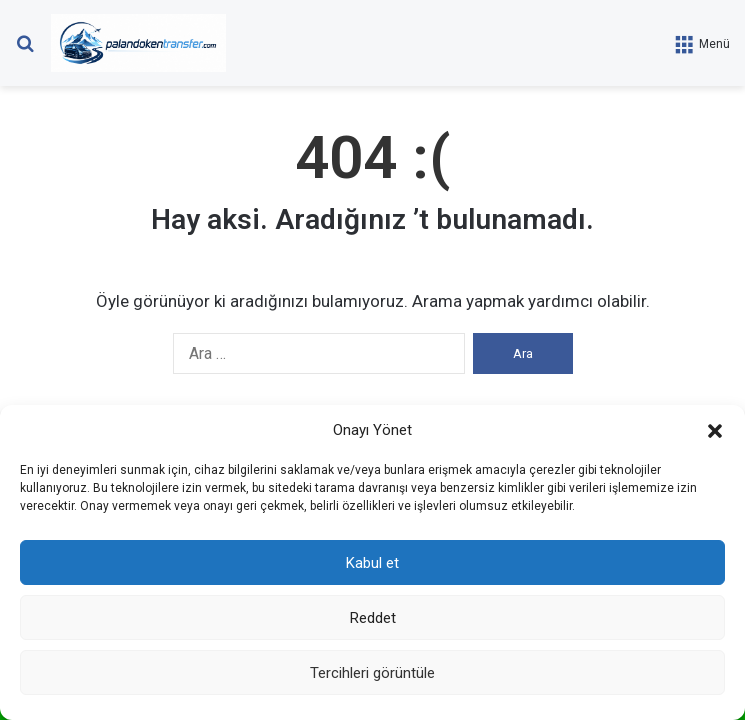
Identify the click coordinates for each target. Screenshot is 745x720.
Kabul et (372, 563)
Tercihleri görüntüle (372, 673)
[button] (715, 431)
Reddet (373, 618)
